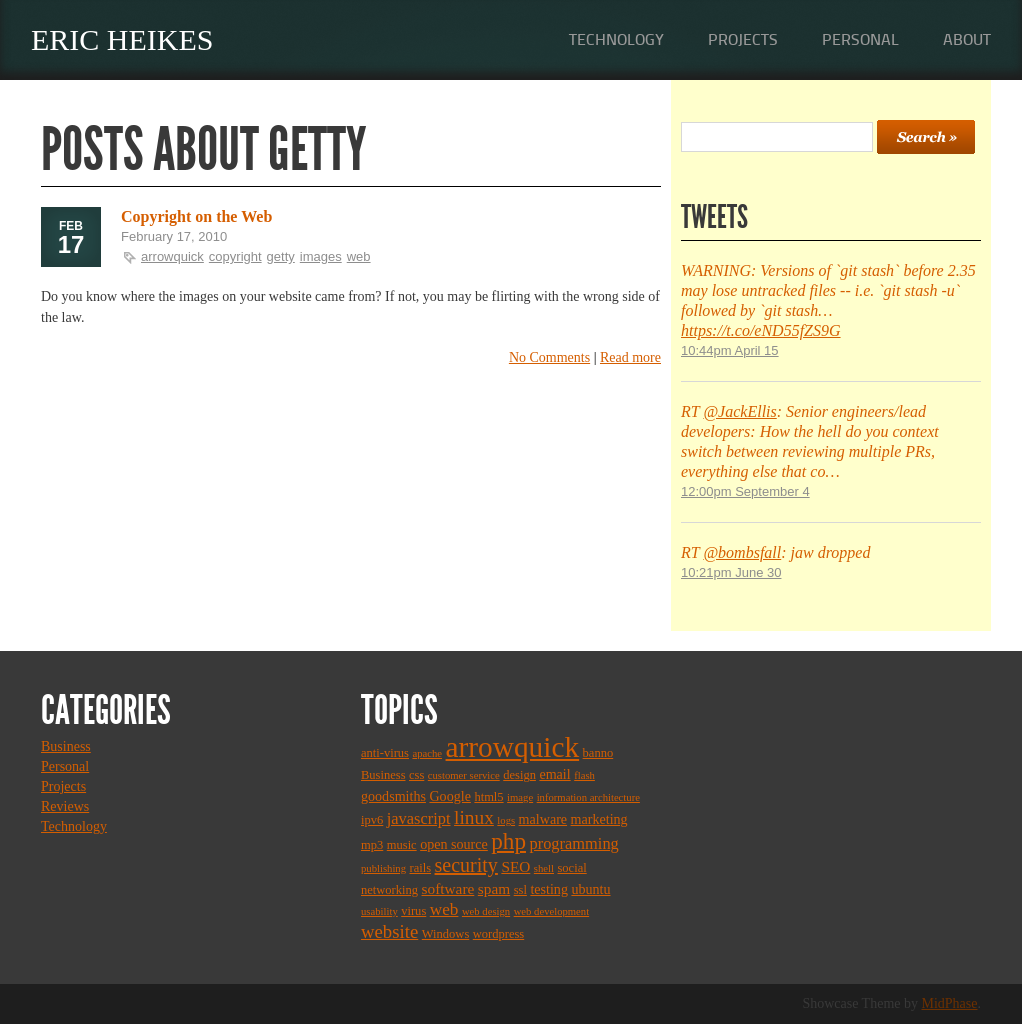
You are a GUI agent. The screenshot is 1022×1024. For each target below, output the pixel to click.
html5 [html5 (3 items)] (488, 797)
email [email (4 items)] (554, 774)
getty (281, 256)
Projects (743, 39)
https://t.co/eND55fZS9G (761, 330)
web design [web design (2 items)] (486, 911)
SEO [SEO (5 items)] (515, 866)
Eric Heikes (122, 39)
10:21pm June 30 (731, 572)
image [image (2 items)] (520, 797)
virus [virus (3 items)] (413, 911)
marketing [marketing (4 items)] (599, 819)
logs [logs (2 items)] (506, 820)
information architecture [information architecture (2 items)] (588, 797)
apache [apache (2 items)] (427, 753)
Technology (616, 39)
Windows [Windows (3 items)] (445, 934)
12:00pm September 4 (745, 491)
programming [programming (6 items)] (573, 843)
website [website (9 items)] (389, 931)
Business (66, 746)
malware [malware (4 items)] (543, 819)
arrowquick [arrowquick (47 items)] (513, 747)
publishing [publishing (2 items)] (383, 868)
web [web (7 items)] (444, 909)
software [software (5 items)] (448, 888)
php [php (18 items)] (508, 841)
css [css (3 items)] (416, 775)
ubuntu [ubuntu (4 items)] (590, 889)
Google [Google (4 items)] (449, 796)
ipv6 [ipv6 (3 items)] (372, 820)
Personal (860, 39)
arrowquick (172, 256)
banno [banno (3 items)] (598, 753)
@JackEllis (739, 411)
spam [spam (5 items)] (494, 888)
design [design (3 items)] (519, 775)
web (359, 256)
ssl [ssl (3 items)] (520, 890)
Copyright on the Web (196, 216)
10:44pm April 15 (730, 350)
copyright (235, 256)
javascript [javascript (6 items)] (419, 818)
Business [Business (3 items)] (383, 775)
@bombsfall (742, 552)
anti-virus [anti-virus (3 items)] (385, 753)
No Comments (549, 357)
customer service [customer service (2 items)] (464, 775)
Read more (630, 357)
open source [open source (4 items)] (454, 844)
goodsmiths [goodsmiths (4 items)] (393, 796)
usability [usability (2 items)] (379, 911)
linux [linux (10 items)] (474, 817)
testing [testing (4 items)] (549, 889)
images (321, 256)
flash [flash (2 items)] (584, 775)
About (967, 39)
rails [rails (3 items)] (421, 868)
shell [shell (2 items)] (544, 868)
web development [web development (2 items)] (551, 911)
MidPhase (950, 1003)
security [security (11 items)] (466, 865)
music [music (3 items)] (402, 845)
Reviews (65, 806)
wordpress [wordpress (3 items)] (498, 934)
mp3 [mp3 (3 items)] (372, 845)
